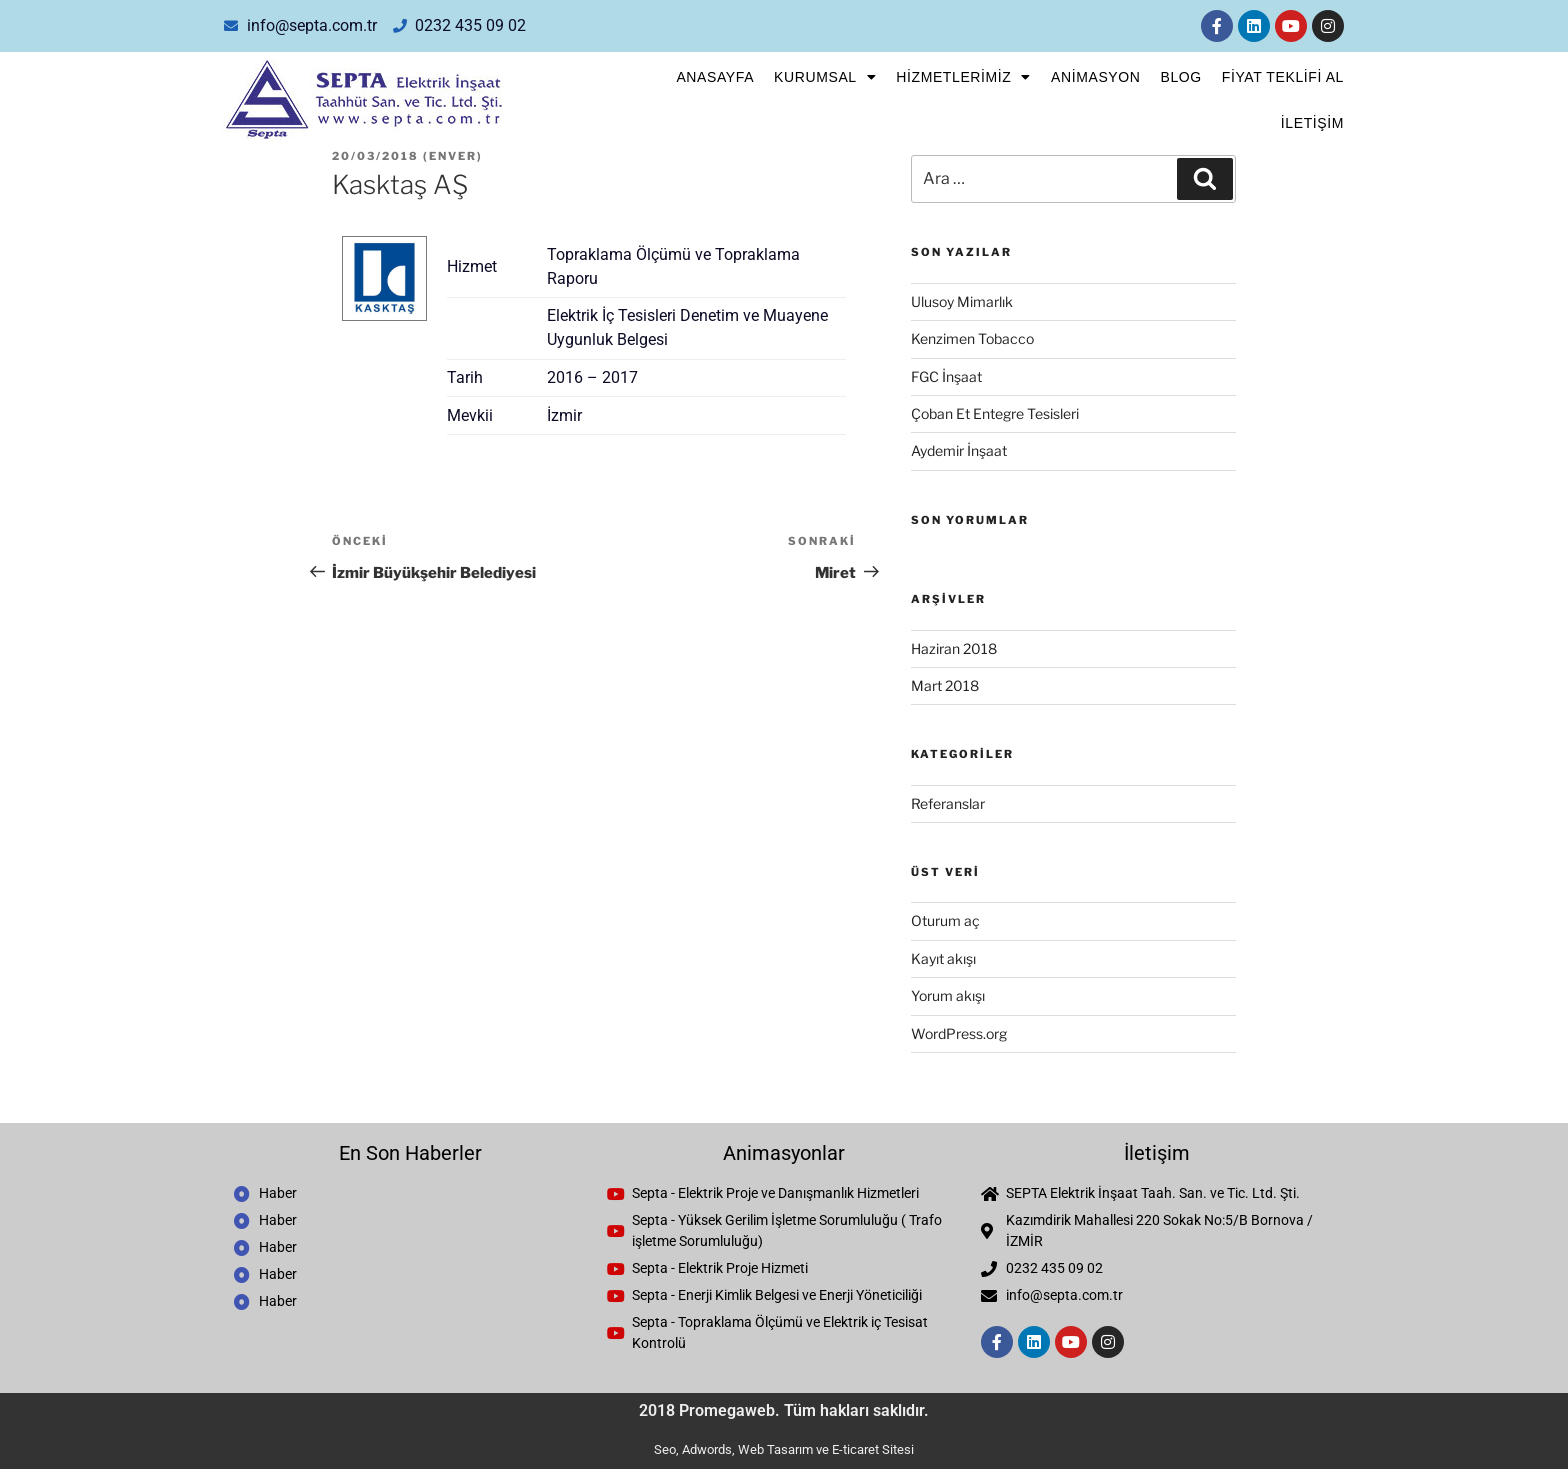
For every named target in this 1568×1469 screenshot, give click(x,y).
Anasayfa (715, 77)
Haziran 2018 (954, 648)
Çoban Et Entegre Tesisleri (995, 413)
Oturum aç (945, 920)
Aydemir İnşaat (959, 450)
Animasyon (1095, 77)
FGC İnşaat (946, 376)
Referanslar (948, 803)
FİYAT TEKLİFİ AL (1283, 77)
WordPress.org (959, 1033)
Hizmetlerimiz (963, 77)
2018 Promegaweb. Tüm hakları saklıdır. (784, 1410)
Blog (1180, 77)
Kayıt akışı (943, 958)
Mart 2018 (945, 685)
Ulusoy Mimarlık (962, 301)
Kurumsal (825, 77)
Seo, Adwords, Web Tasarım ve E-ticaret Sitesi (784, 1449)
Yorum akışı (948, 995)
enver (453, 156)
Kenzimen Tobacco (972, 338)
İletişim (1312, 123)
